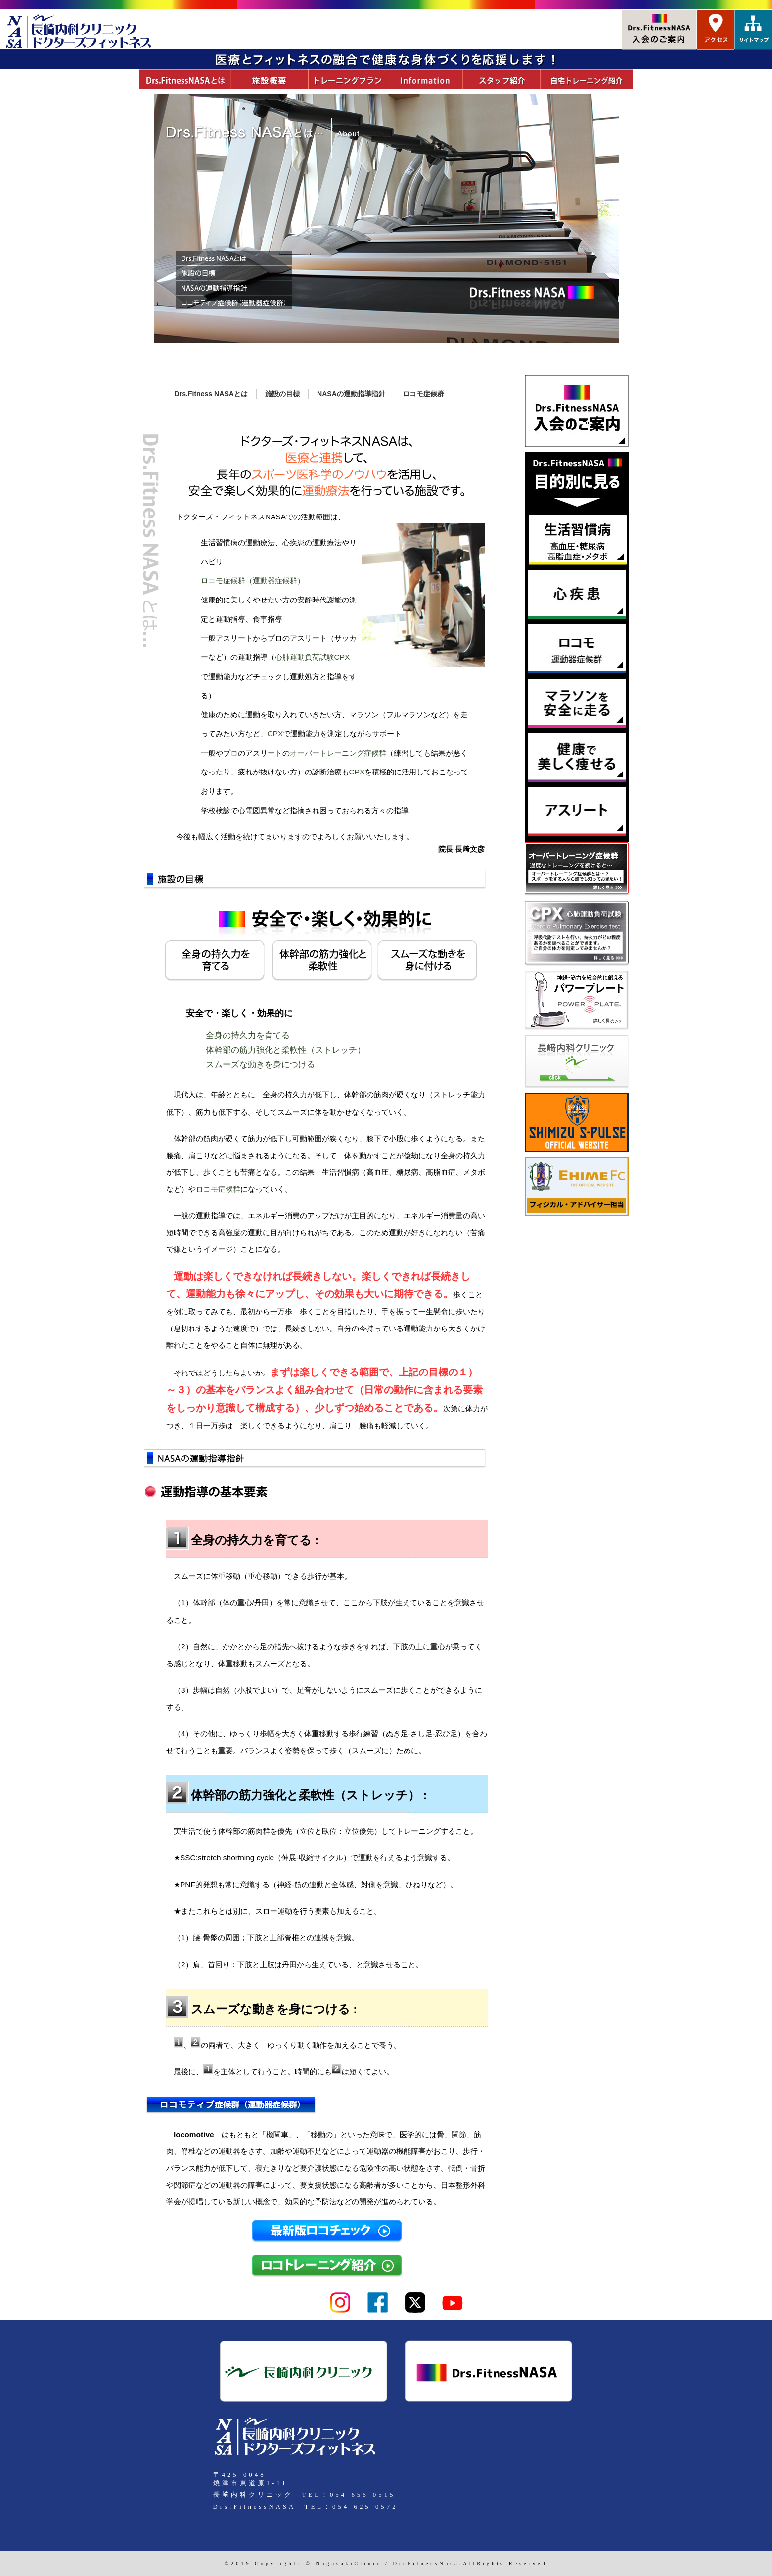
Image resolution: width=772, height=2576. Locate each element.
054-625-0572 (365, 2506)
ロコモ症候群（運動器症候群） (253, 580)
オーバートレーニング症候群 (338, 753)
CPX (275, 734)
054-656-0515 (363, 2494)
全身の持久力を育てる (248, 1035)
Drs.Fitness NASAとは (211, 394)
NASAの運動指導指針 (351, 394)
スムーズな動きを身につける (260, 1064)
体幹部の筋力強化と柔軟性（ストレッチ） (285, 1050)
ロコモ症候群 (423, 394)
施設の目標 (282, 394)
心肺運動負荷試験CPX (312, 657)
